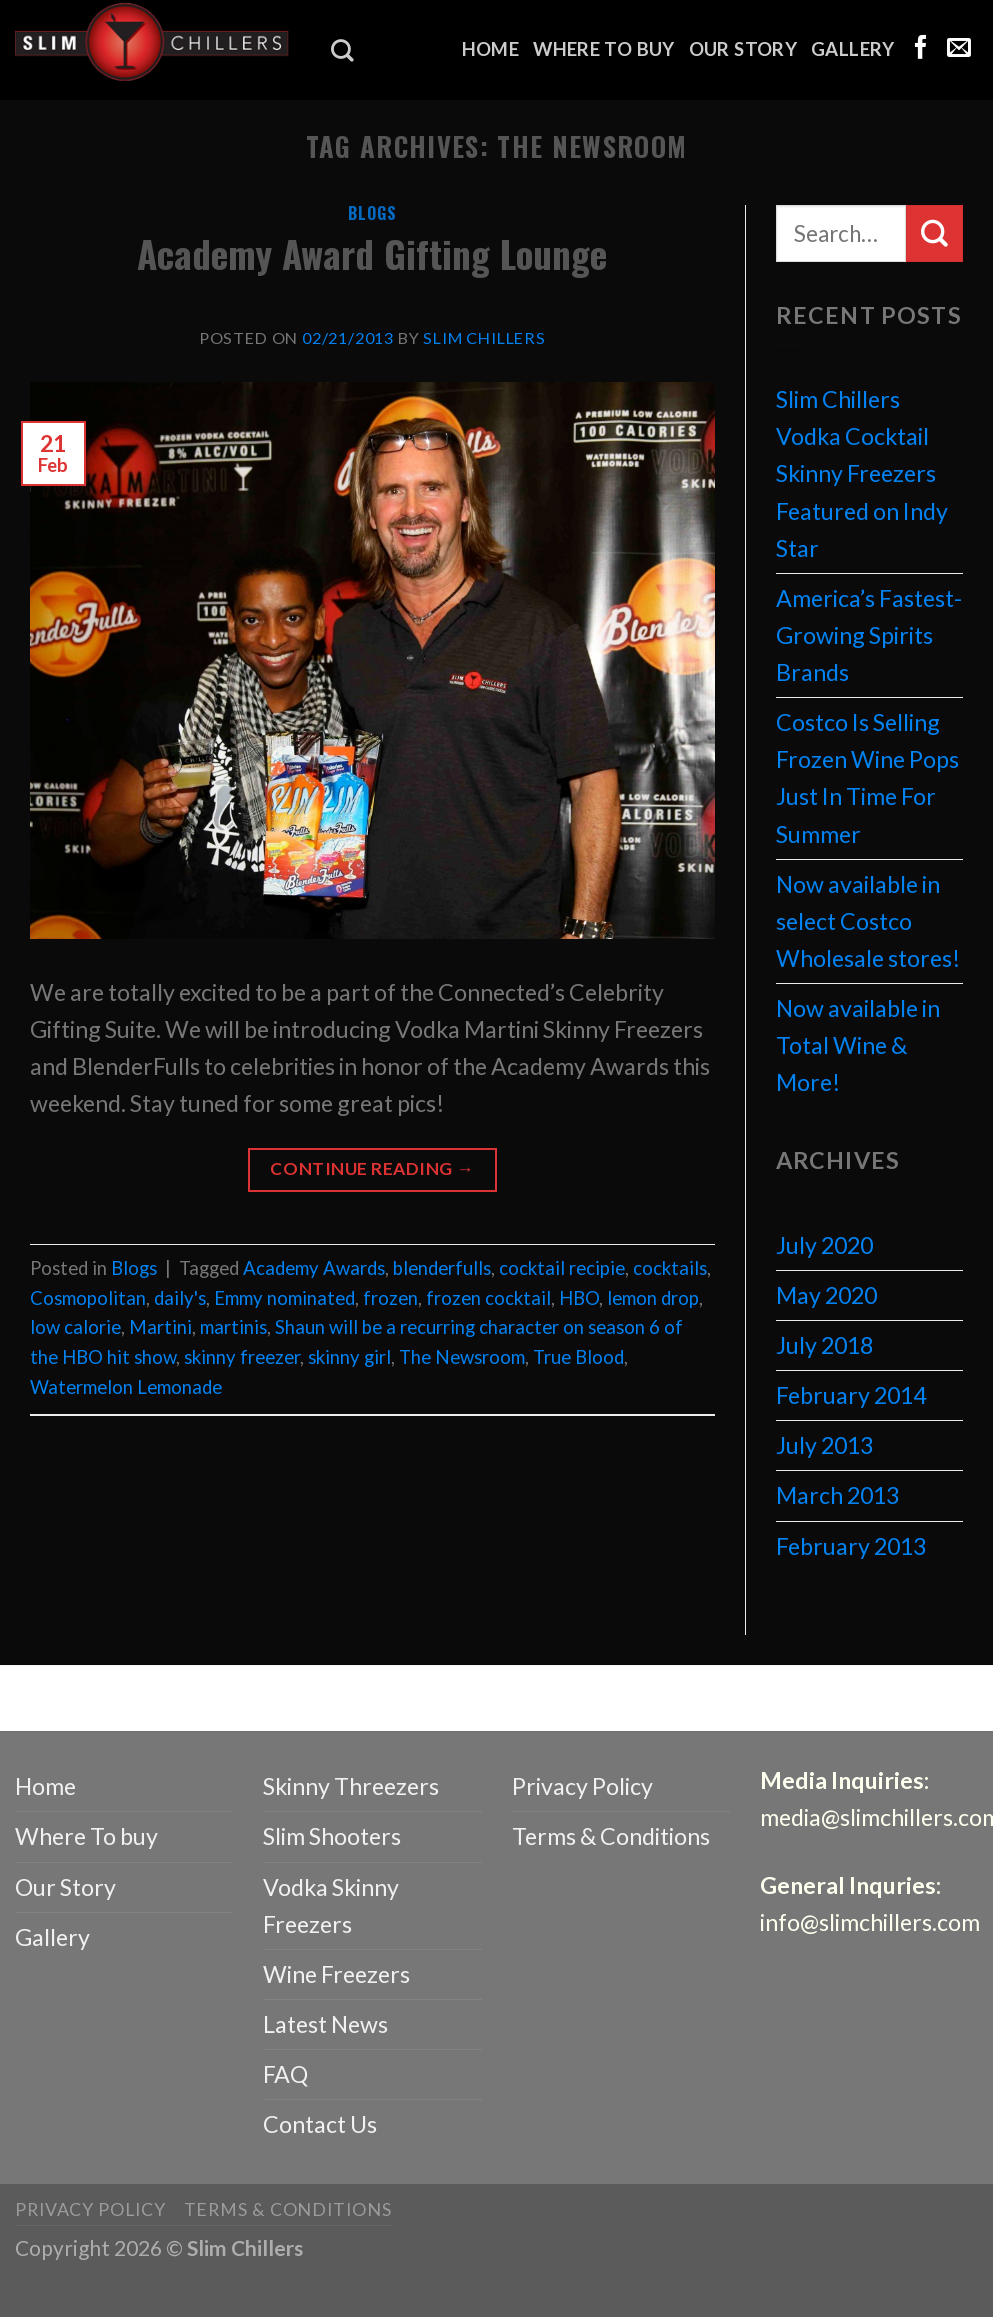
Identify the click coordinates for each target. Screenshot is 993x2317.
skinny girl (349, 1357)
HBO (579, 1298)
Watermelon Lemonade (126, 1387)
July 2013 (824, 1445)
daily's (180, 1298)
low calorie (75, 1327)
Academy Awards (314, 1268)
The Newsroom (462, 1357)
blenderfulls (442, 1268)
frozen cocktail (488, 1298)
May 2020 (826, 1295)
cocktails (670, 1268)
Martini (160, 1327)
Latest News (325, 2024)
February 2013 (851, 1546)
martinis (233, 1327)
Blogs (372, 213)
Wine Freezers (336, 1974)
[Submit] (934, 233)
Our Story (743, 49)
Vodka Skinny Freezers (331, 1905)
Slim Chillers (484, 337)
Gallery (853, 49)
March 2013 (837, 1495)
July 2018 (824, 1345)
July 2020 (824, 1245)
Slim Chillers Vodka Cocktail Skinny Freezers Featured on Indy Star (862, 473)
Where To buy (603, 49)
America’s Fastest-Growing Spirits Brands (869, 635)
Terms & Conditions (611, 1836)
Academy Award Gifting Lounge (372, 253)
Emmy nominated (284, 1298)
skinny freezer (242, 1357)
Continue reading (372, 1169)
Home (491, 49)
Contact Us (320, 2124)
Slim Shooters (332, 1836)
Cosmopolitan (88, 1298)
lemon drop (653, 1298)
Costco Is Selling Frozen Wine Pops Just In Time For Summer (867, 777)
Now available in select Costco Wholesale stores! (868, 921)
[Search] (342, 50)
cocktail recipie (562, 1268)
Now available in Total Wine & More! (858, 1045)
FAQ (285, 2074)
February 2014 (851, 1395)
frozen (390, 1298)
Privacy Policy (582, 1786)
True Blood (578, 1357)
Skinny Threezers (351, 1786)
